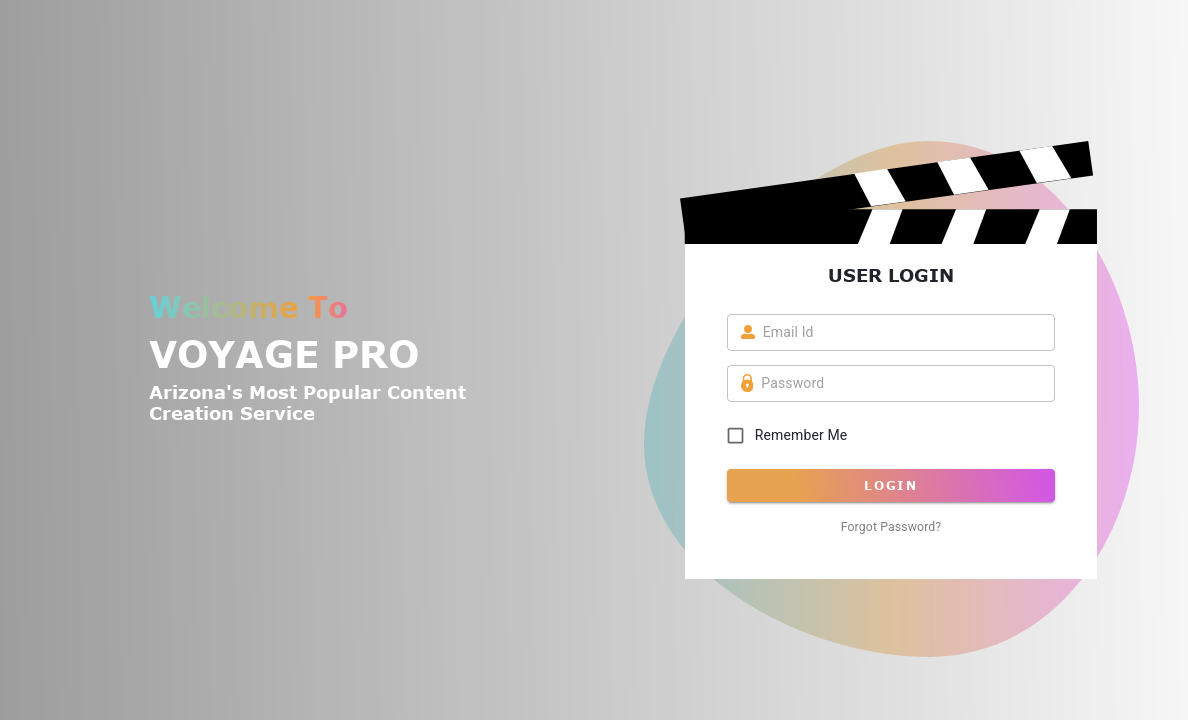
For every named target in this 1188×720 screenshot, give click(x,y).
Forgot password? (891, 527)
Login (891, 485)
